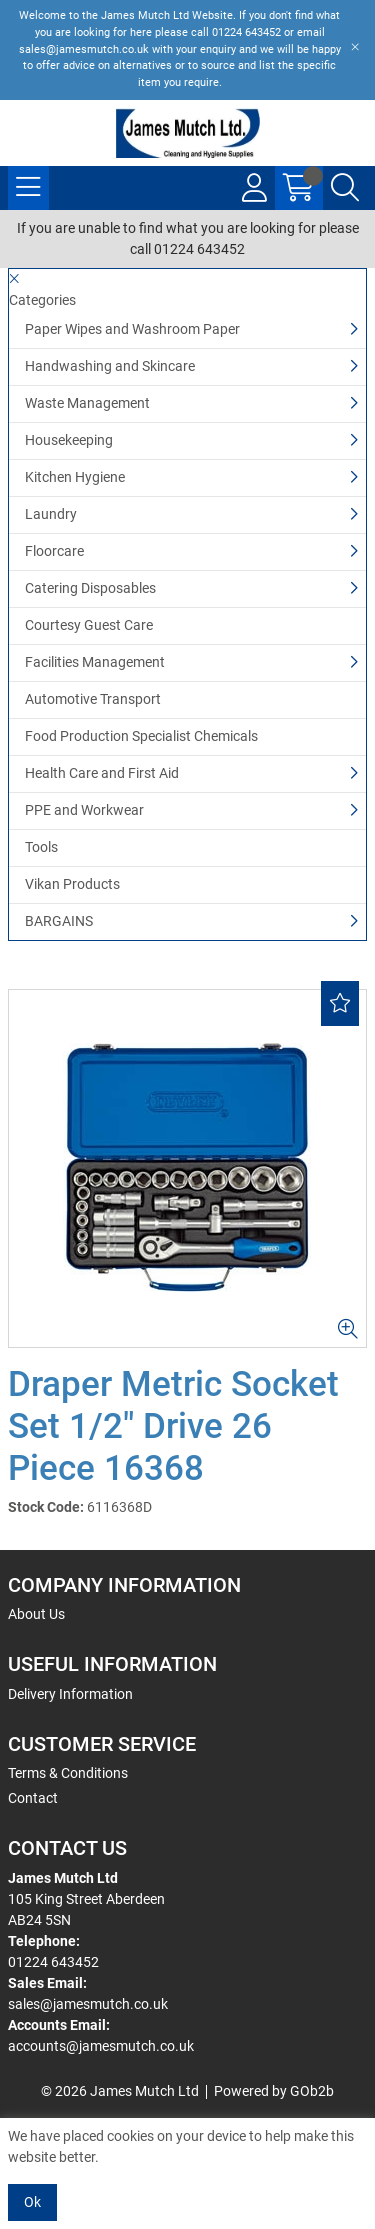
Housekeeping (69, 440)
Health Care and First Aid (102, 773)
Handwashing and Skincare (110, 366)
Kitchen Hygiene (75, 477)
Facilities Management (95, 662)
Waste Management (87, 403)
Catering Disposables (90, 588)
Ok (32, 2202)
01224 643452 (53, 1962)
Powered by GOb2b (274, 2091)
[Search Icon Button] (345, 188)
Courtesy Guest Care (89, 625)
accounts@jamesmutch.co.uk (101, 2046)
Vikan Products (72, 884)
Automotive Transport (93, 699)
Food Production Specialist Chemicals (141, 736)
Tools (41, 847)
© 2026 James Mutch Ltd (120, 2091)
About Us (36, 1614)
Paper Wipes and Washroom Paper (132, 329)
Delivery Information (70, 1694)
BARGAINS (59, 921)
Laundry (51, 514)
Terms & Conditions (68, 1773)
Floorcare (54, 551)
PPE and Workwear (84, 810)
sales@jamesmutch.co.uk (88, 2004)
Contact (33, 1798)
